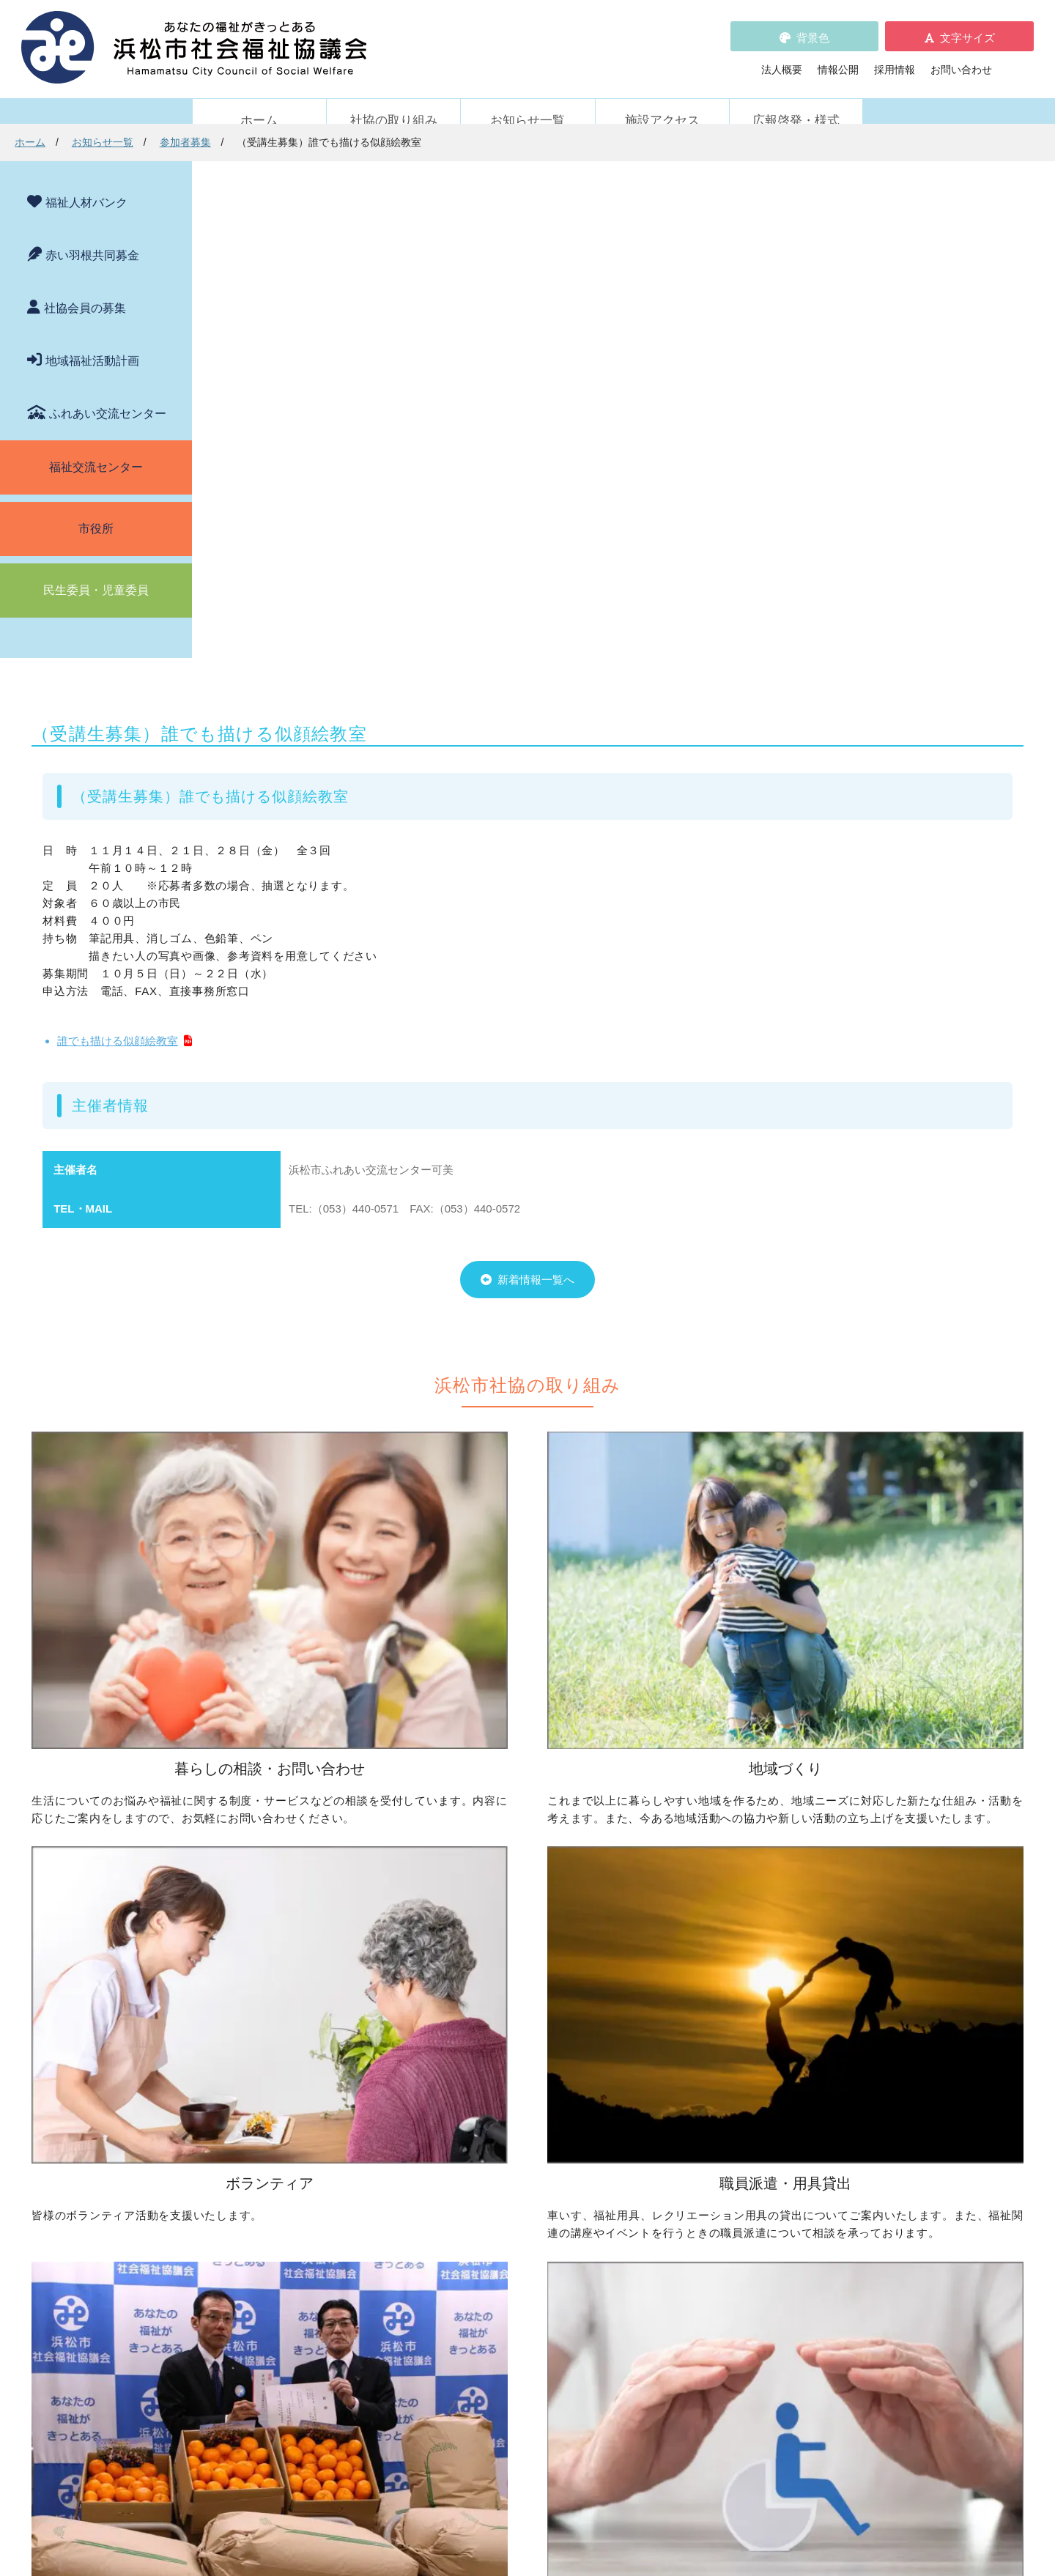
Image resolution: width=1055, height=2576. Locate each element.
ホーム (259, 101)
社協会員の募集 (85, 288)
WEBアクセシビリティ (718, 2263)
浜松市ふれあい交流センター (743, 2136)
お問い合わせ (961, 59)
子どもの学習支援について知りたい (305, 2018)
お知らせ (243, 2266)
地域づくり (459, 1912)
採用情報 (894, 59)
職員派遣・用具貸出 (253, 2114)
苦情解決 (647, 2519)
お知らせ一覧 (527, 101)
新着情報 (227, 2243)
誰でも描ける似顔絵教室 (322, 573)
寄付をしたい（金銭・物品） (515, 2157)
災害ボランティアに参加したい (748, 2069)
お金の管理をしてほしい (279, 1977)
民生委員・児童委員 (96, 570)
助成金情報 (248, 2327)
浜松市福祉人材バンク (490, 2263)
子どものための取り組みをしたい (526, 2012)
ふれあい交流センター (107, 394)
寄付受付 (454, 2114)
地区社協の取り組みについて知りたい (536, 1936)
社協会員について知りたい (510, 2136)
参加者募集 (377, 142)
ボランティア (691, 1912)
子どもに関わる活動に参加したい (753, 2012)
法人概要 (781, 59)
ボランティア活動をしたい (737, 1936)
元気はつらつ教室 (717, 2177)
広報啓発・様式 (796, 101)
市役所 (96, 509)
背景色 (812, 27)
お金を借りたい (259, 1956)
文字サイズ (967, 27)
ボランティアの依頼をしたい (743, 1956)
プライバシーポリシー (490, 2325)
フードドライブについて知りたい (526, 2177)
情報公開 (838, 59)
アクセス (789, 2454)
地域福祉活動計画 (92, 341)
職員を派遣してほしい (274, 2193)
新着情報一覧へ (601, 891)
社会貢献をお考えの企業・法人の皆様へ (541, 2198)
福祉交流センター (96, 447)
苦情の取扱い (697, 2243)
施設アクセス (662, 101)
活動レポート (253, 2307)
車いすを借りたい (264, 2136)
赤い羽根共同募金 (92, 235)
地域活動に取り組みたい (505, 1956)
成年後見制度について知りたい (294, 1997)
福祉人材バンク (86, 183)
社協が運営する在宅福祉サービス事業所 (768, 2157)
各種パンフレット (480, 2284)
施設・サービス (697, 2114)
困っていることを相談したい (289, 1936)
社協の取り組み (393, 101)
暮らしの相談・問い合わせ (268, 1912)
